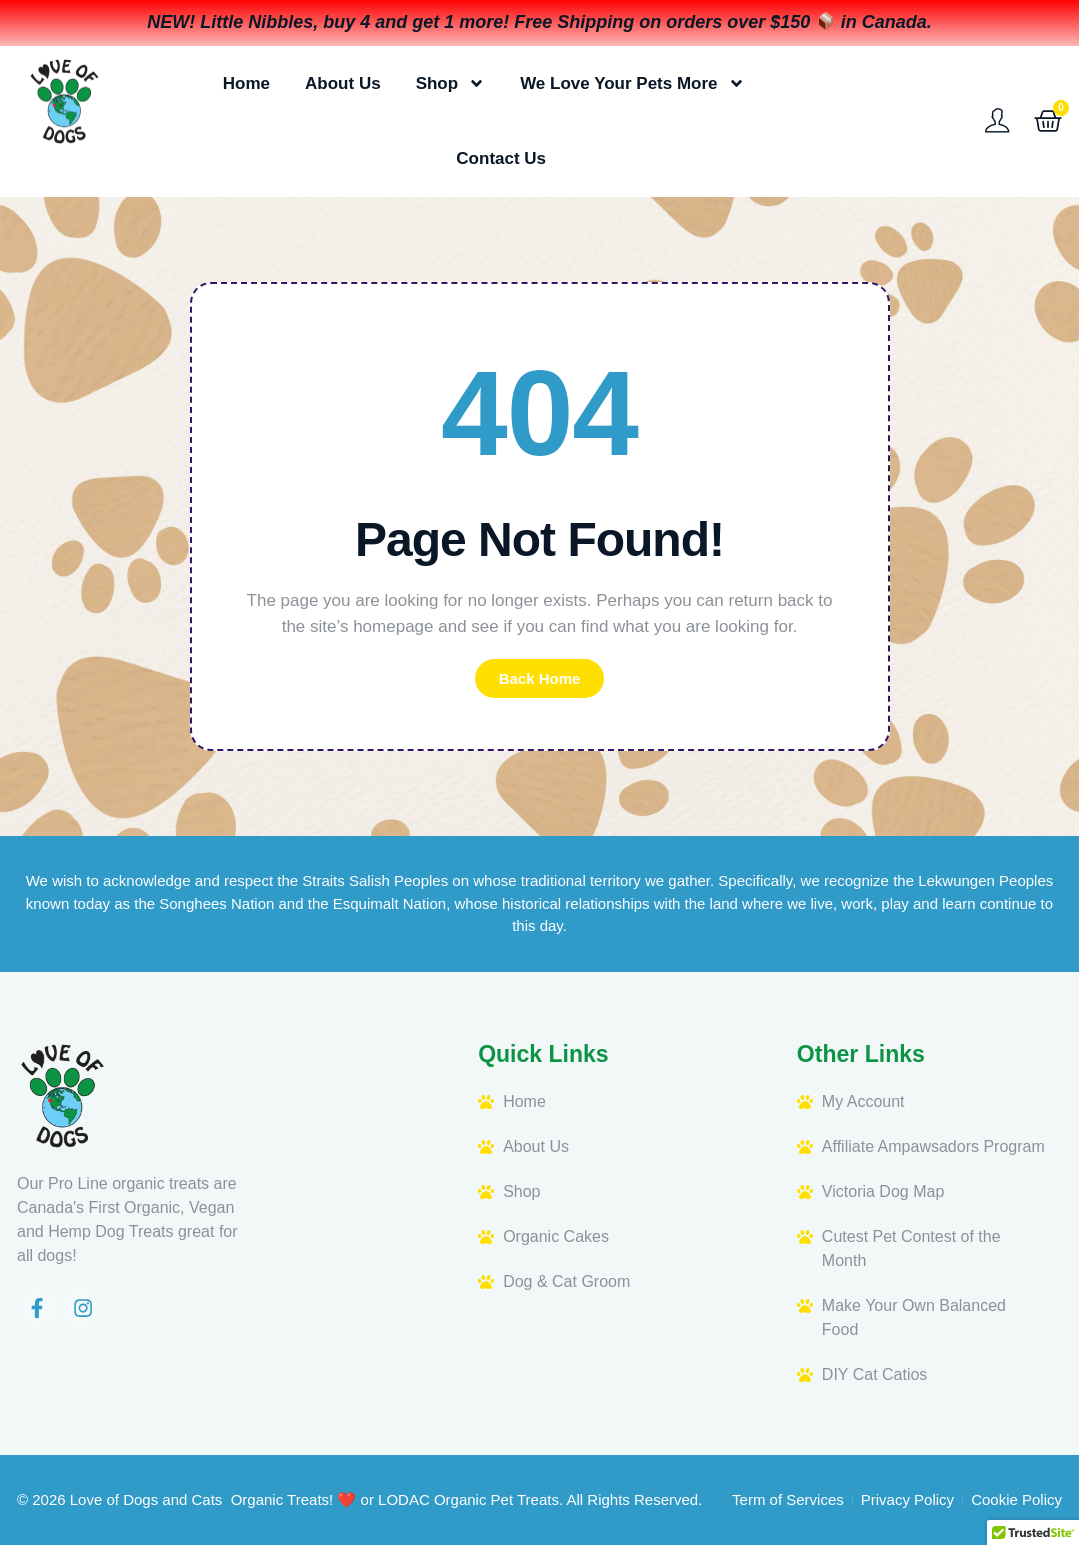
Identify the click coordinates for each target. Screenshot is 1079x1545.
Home (246, 83)
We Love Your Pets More (632, 83)
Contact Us (501, 158)
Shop (451, 83)
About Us (343, 83)
